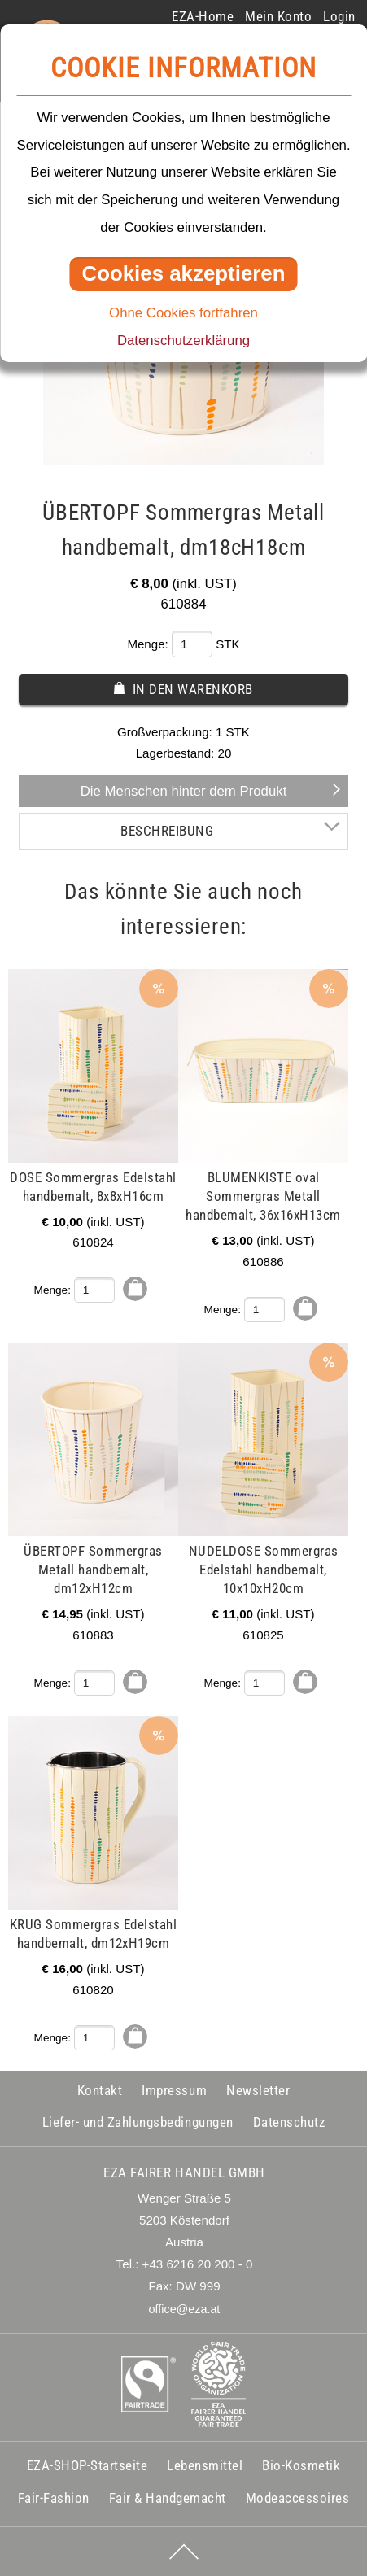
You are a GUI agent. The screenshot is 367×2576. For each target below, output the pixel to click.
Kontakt (100, 2090)
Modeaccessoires (298, 2498)
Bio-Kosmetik (301, 2465)
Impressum (174, 2090)
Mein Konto (278, 16)
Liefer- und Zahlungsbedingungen (138, 2122)
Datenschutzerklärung (183, 340)
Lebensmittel (204, 2465)
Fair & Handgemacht (167, 2498)
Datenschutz (289, 2122)
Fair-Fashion (54, 2498)
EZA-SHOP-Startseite (87, 2465)
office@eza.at (185, 2309)
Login (339, 16)
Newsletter (258, 2090)
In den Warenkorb (193, 689)
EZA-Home (203, 16)
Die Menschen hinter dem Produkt (184, 791)
